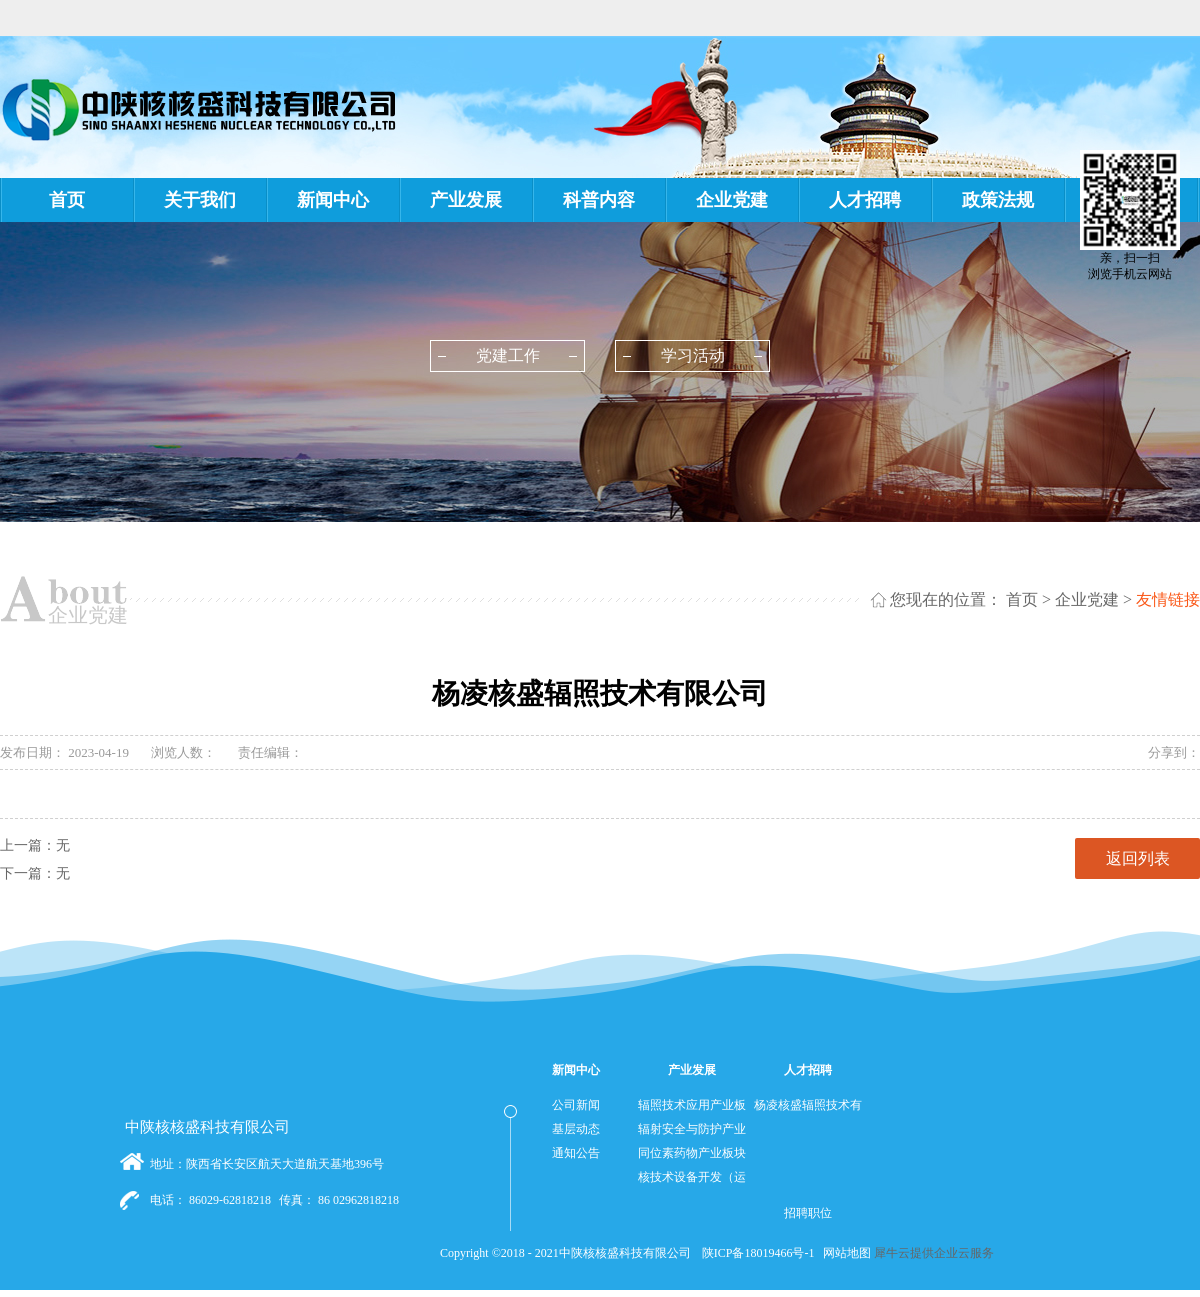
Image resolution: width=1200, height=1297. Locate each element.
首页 (67, 200)
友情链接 (1168, 599)
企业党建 (1087, 599)
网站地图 (844, 1253)
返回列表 (1138, 858)
